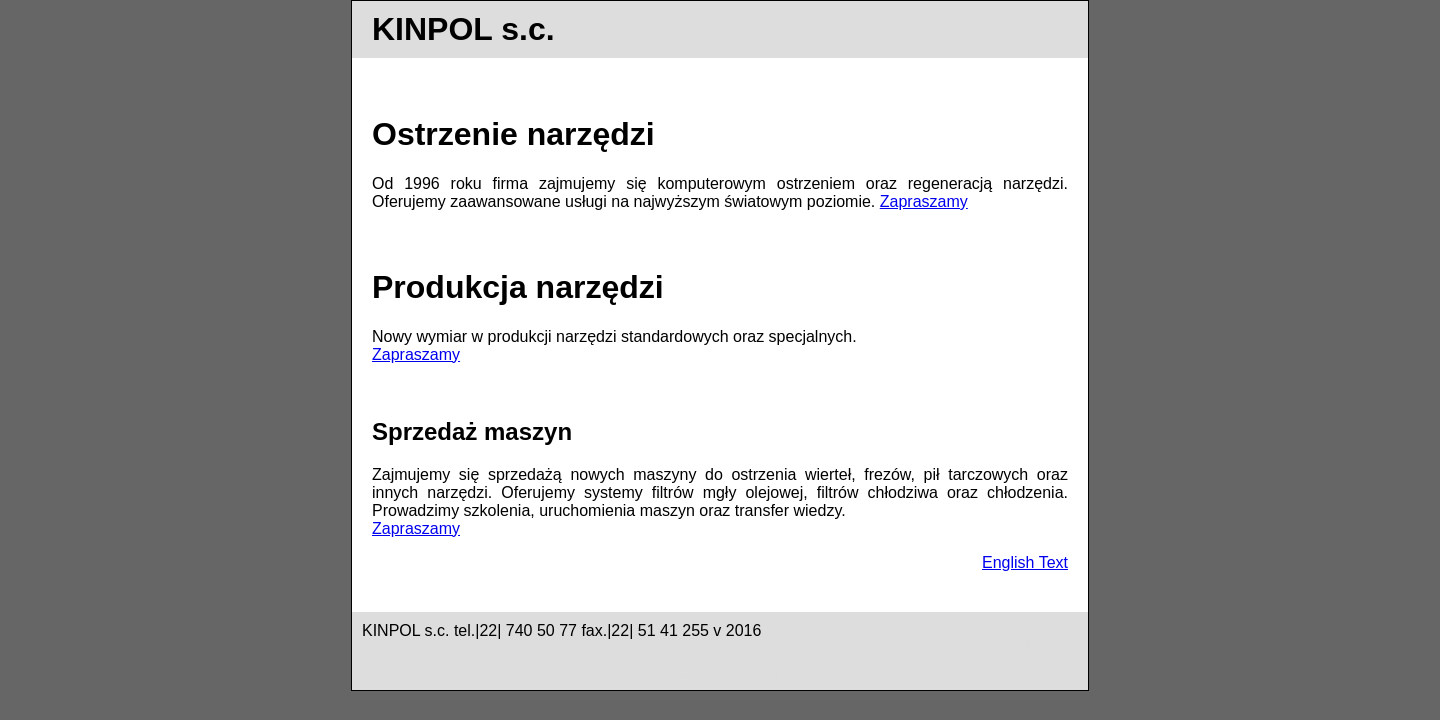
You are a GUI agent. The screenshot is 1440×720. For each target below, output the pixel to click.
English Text (1025, 562)
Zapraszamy (924, 201)
